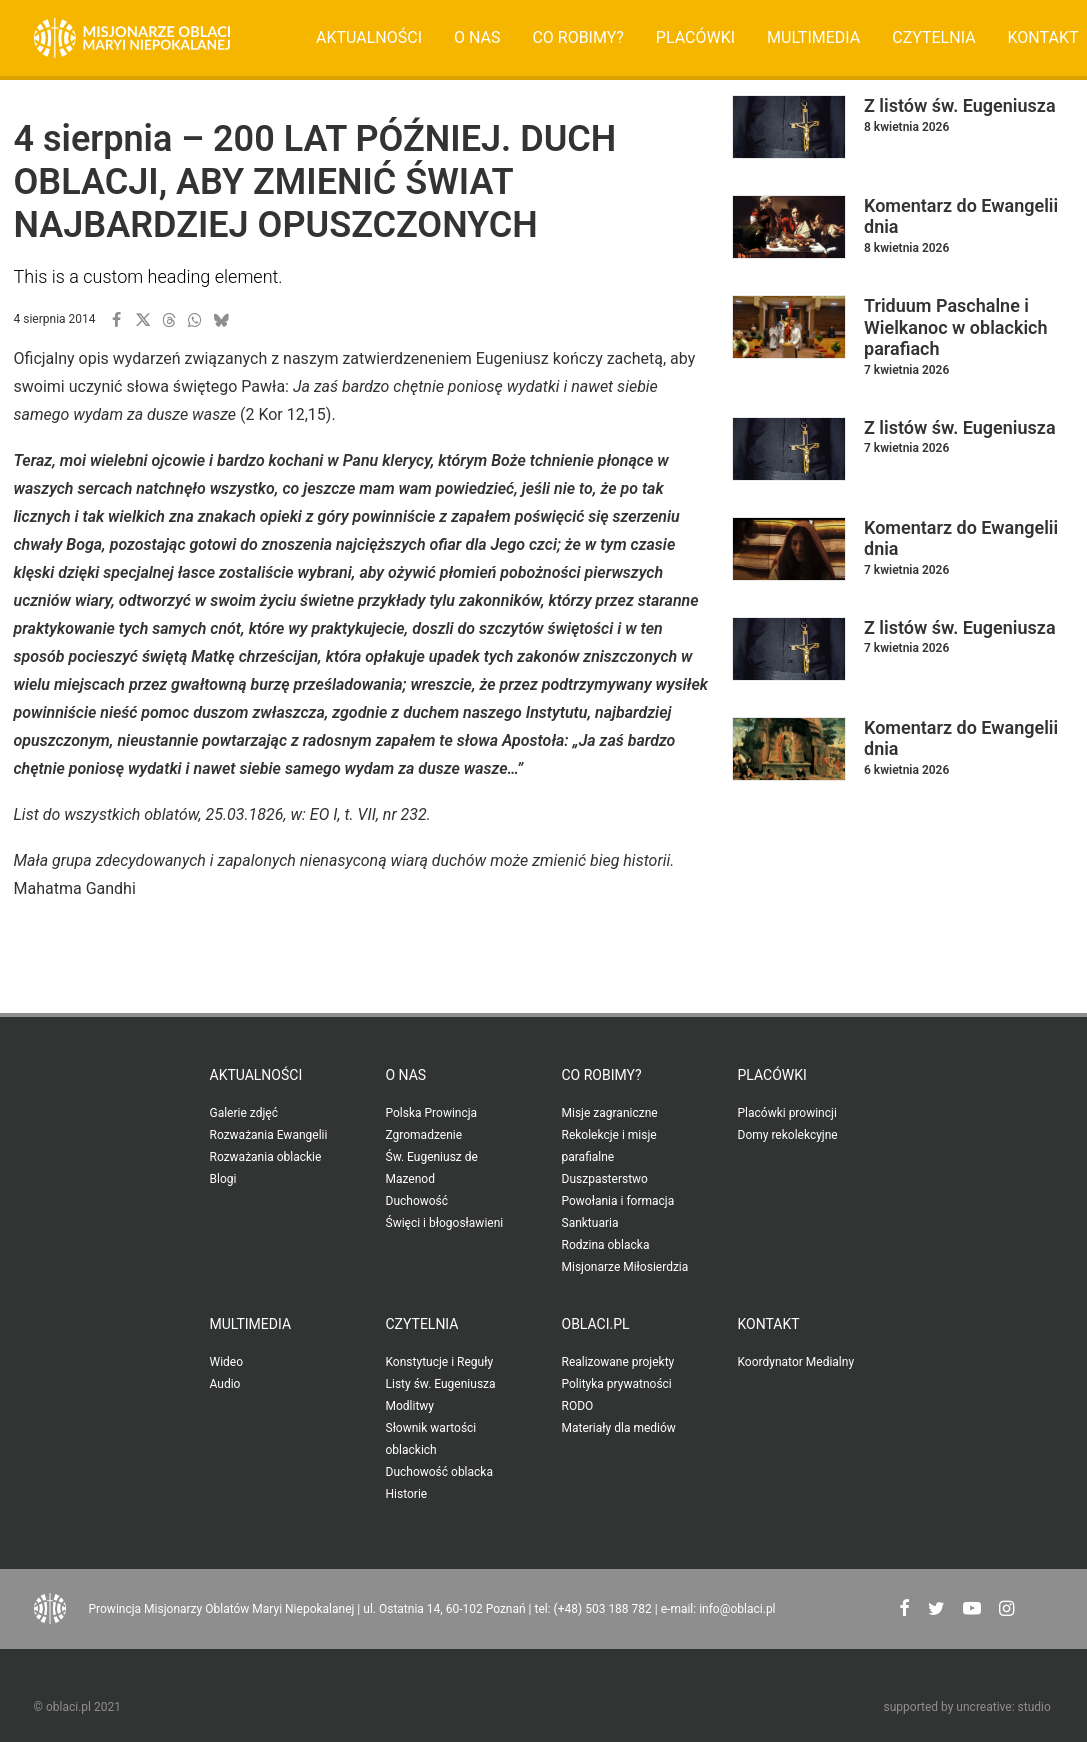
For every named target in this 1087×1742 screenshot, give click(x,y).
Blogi (223, 1179)
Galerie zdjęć (244, 1113)
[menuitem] (369, 38)
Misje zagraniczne (610, 1113)
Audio (225, 1384)
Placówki (695, 37)
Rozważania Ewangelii (269, 1135)
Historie (407, 1494)
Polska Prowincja (432, 1113)
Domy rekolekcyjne (788, 1135)
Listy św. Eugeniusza (441, 1384)
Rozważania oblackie (266, 1157)
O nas (477, 37)
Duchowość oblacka (439, 1472)
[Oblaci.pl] (132, 38)
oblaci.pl (596, 1324)
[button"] (904, 1610)
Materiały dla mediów (619, 1428)
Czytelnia (933, 37)
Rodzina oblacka (606, 1245)
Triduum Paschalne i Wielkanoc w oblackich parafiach (956, 327)
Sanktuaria (590, 1223)
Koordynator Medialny (796, 1362)
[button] (117, 320)
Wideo (227, 1362)
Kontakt (769, 1324)
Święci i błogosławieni (445, 1223)
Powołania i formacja (618, 1201)
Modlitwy (410, 1406)
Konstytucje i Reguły (440, 1362)
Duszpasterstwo (605, 1179)
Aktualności (369, 37)
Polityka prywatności (617, 1384)
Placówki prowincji (787, 1113)
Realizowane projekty (618, 1362)
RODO (578, 1406)
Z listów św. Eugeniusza (960, 105)
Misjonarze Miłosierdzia (625, 1267)
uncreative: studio (1003, 1707)
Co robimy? (578, 37)
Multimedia (813, 37)
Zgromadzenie (424, 1135)
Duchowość (417, 1201)
